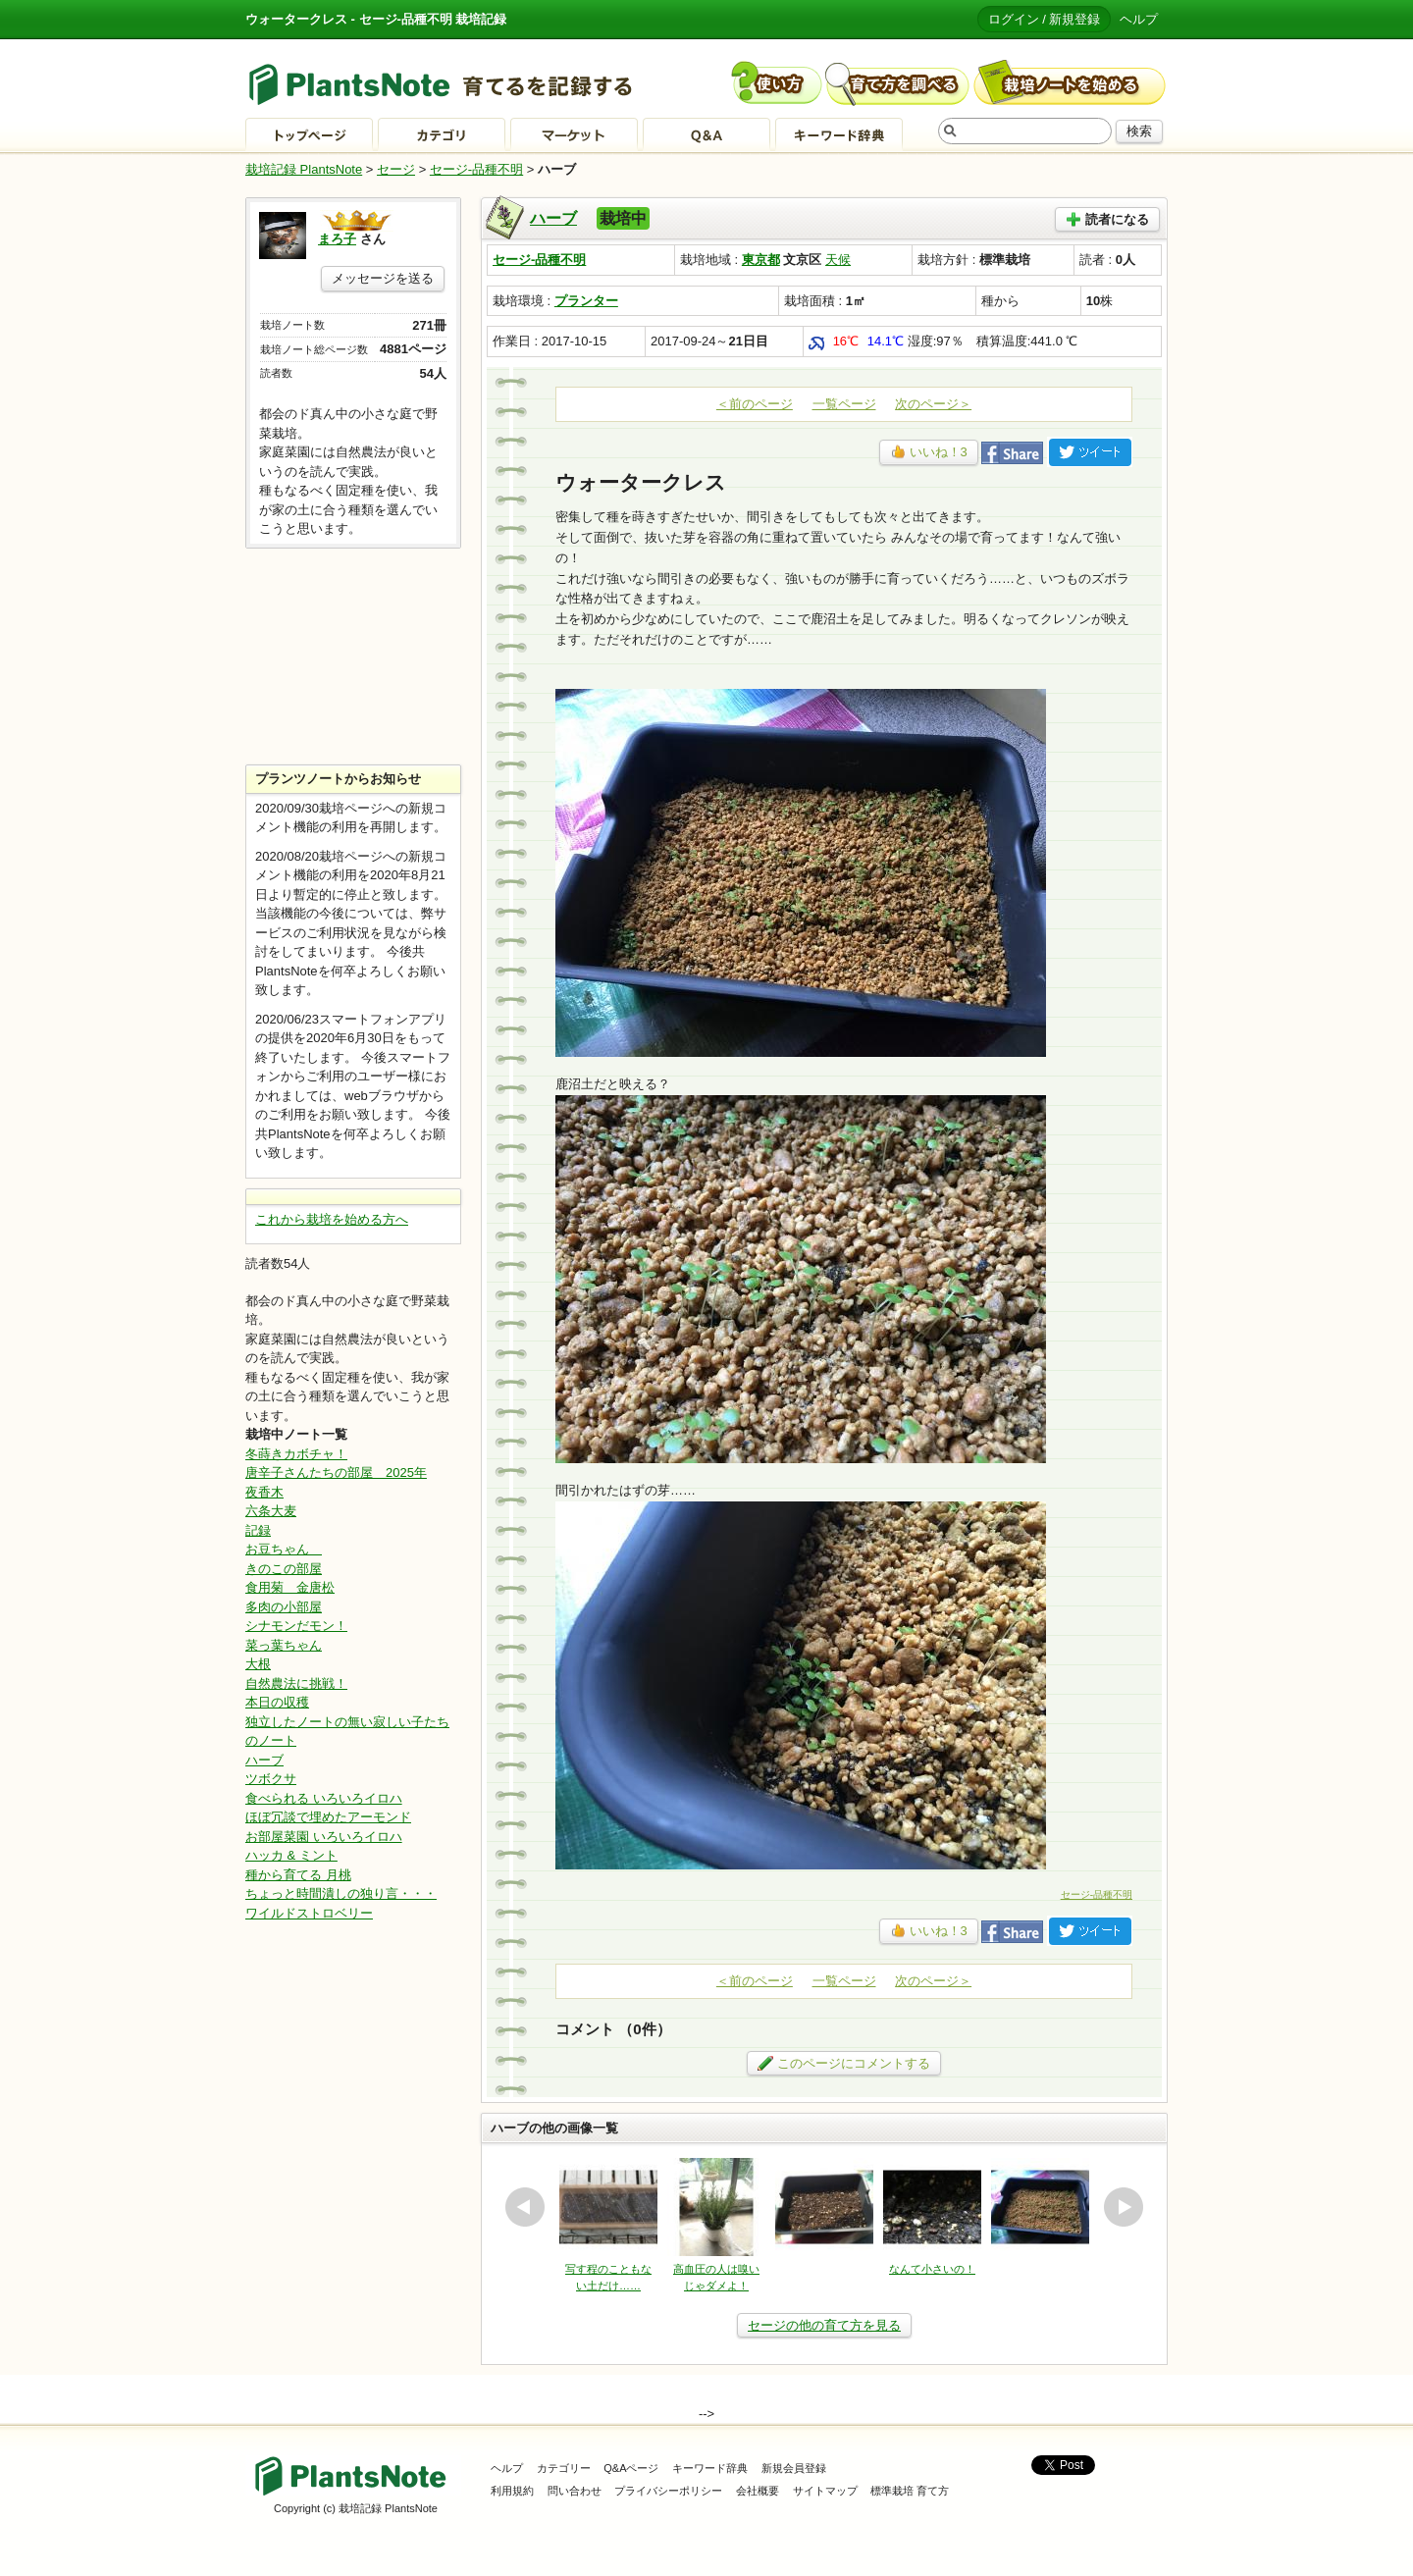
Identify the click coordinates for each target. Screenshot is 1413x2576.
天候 (838, 259)
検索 (1139, 131)
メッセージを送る (383, 278)
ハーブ (553, 218)
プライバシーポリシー (668, 2491)
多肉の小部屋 (283, 1607)
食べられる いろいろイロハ (323, 1798)
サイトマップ (825, 2491)
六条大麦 (270, 1510)
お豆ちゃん (283, 1549)
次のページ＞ (933, 403)
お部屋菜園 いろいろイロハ (323, 1836)
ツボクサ (270, 1778)
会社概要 (757, 2491)
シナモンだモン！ (296, 1625)
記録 (258, 1530)
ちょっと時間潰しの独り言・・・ (341, 1893)
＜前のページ (754, 403)
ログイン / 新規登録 (1044, 19)
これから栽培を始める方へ (331, 1219)
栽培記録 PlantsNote (303, 169)
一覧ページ (844, 403)
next (1123, 2207)
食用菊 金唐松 (290, 1587)
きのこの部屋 (283, 1568)
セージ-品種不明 (476, 169)
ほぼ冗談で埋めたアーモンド (328, 1817)
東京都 (761, 259)
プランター (586, 300)
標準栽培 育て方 (909, 2491)
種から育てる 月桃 (298, 1874)
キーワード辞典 (710, 2468)
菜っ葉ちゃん (283, 1645)
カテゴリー (564, 2468)
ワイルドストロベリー (309, 1913)
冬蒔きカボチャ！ (296, 1453)
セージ (396, 169)
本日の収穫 (277, 1702)
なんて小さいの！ (932, 2269)
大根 (258, 1663)
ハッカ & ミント (291, 1855)
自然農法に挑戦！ (296, 1683)
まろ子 (337, 239)
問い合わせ (575, 2491)
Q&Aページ (630, 2468)
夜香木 (264, 1492)
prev (525, 2207)
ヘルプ (1139, 19)
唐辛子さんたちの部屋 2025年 (336, 1472)
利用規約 (512, 2491)
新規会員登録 (793, 2468)
